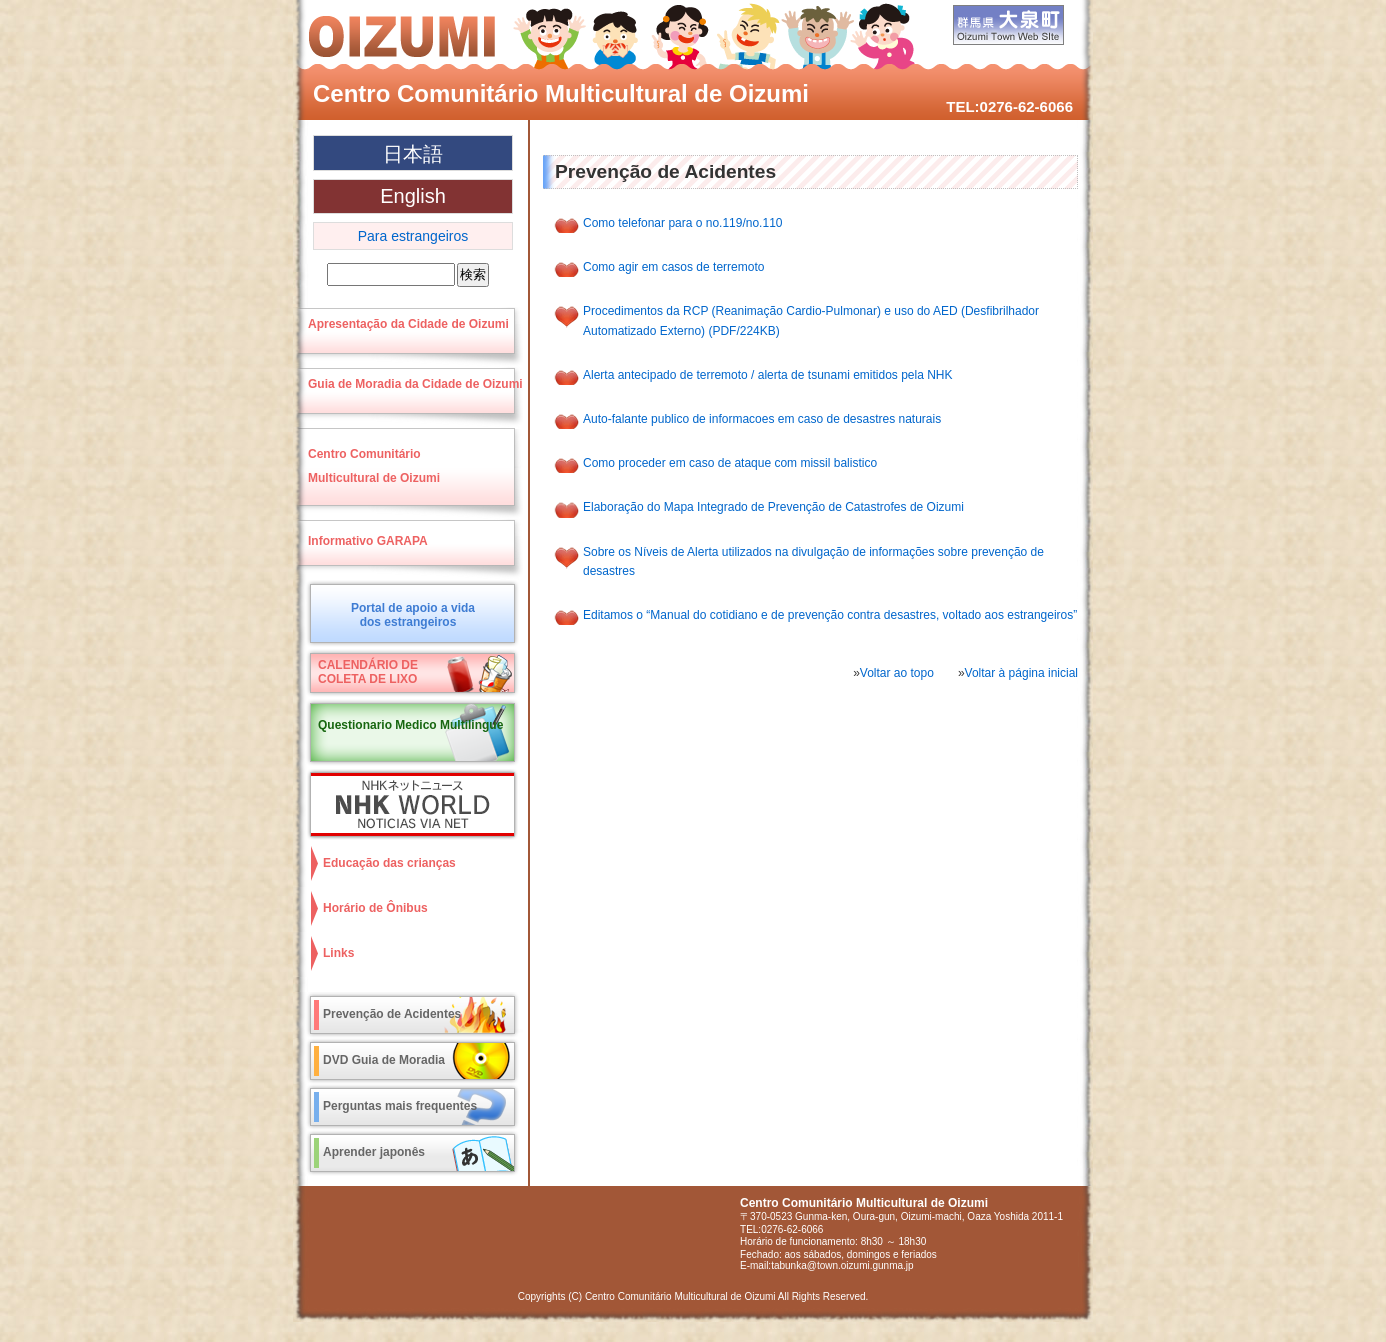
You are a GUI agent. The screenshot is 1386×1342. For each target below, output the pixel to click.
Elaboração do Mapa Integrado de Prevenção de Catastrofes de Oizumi (773, 507)
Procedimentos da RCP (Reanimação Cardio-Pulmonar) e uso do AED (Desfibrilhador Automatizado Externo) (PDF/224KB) (811, 320)
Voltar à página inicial (1021, 673)
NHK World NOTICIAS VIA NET (408, 804)
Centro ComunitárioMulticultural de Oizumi (374, 466)
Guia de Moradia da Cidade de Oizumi (415, 384)
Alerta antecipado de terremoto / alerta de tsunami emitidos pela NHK (768, 375)
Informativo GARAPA (368, 541)
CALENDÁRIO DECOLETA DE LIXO (368, 672)
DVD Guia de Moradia (384, 1060)
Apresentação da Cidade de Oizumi (408, 324)
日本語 (413, 154)
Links (338, 953)
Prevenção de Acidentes (392, 1014)
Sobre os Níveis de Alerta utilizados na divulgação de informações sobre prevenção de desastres (813, 561)
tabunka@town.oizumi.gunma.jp (842, 1265)
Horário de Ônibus (375, 908)
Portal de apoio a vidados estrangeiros (413, 615)
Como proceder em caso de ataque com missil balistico (730, 463)
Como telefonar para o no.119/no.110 (682, 223)
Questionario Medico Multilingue (410, 725)
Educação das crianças (389, 863)
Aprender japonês (374, 1152)
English (413, 196)
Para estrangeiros (413, 236)
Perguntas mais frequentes (400, 1106)
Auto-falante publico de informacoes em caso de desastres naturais (762, 419)
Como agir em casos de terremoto (673, 267)
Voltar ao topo (897, 673)
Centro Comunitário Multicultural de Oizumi (561, 93)
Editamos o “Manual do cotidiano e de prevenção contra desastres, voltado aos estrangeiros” (830, 615)
